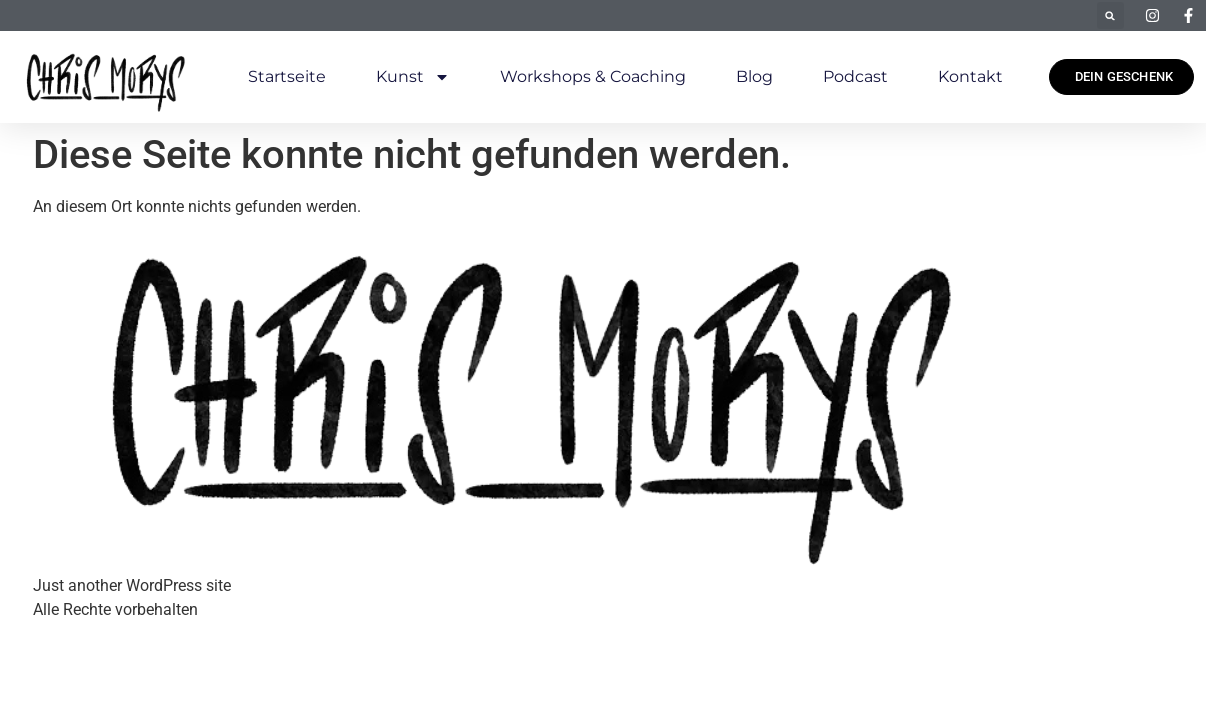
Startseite (287, 76)
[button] (1110, 15)
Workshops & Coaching (593, 76)
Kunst (413, 77)
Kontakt (970, 76)
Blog (754, 76)
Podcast (855, 76)
